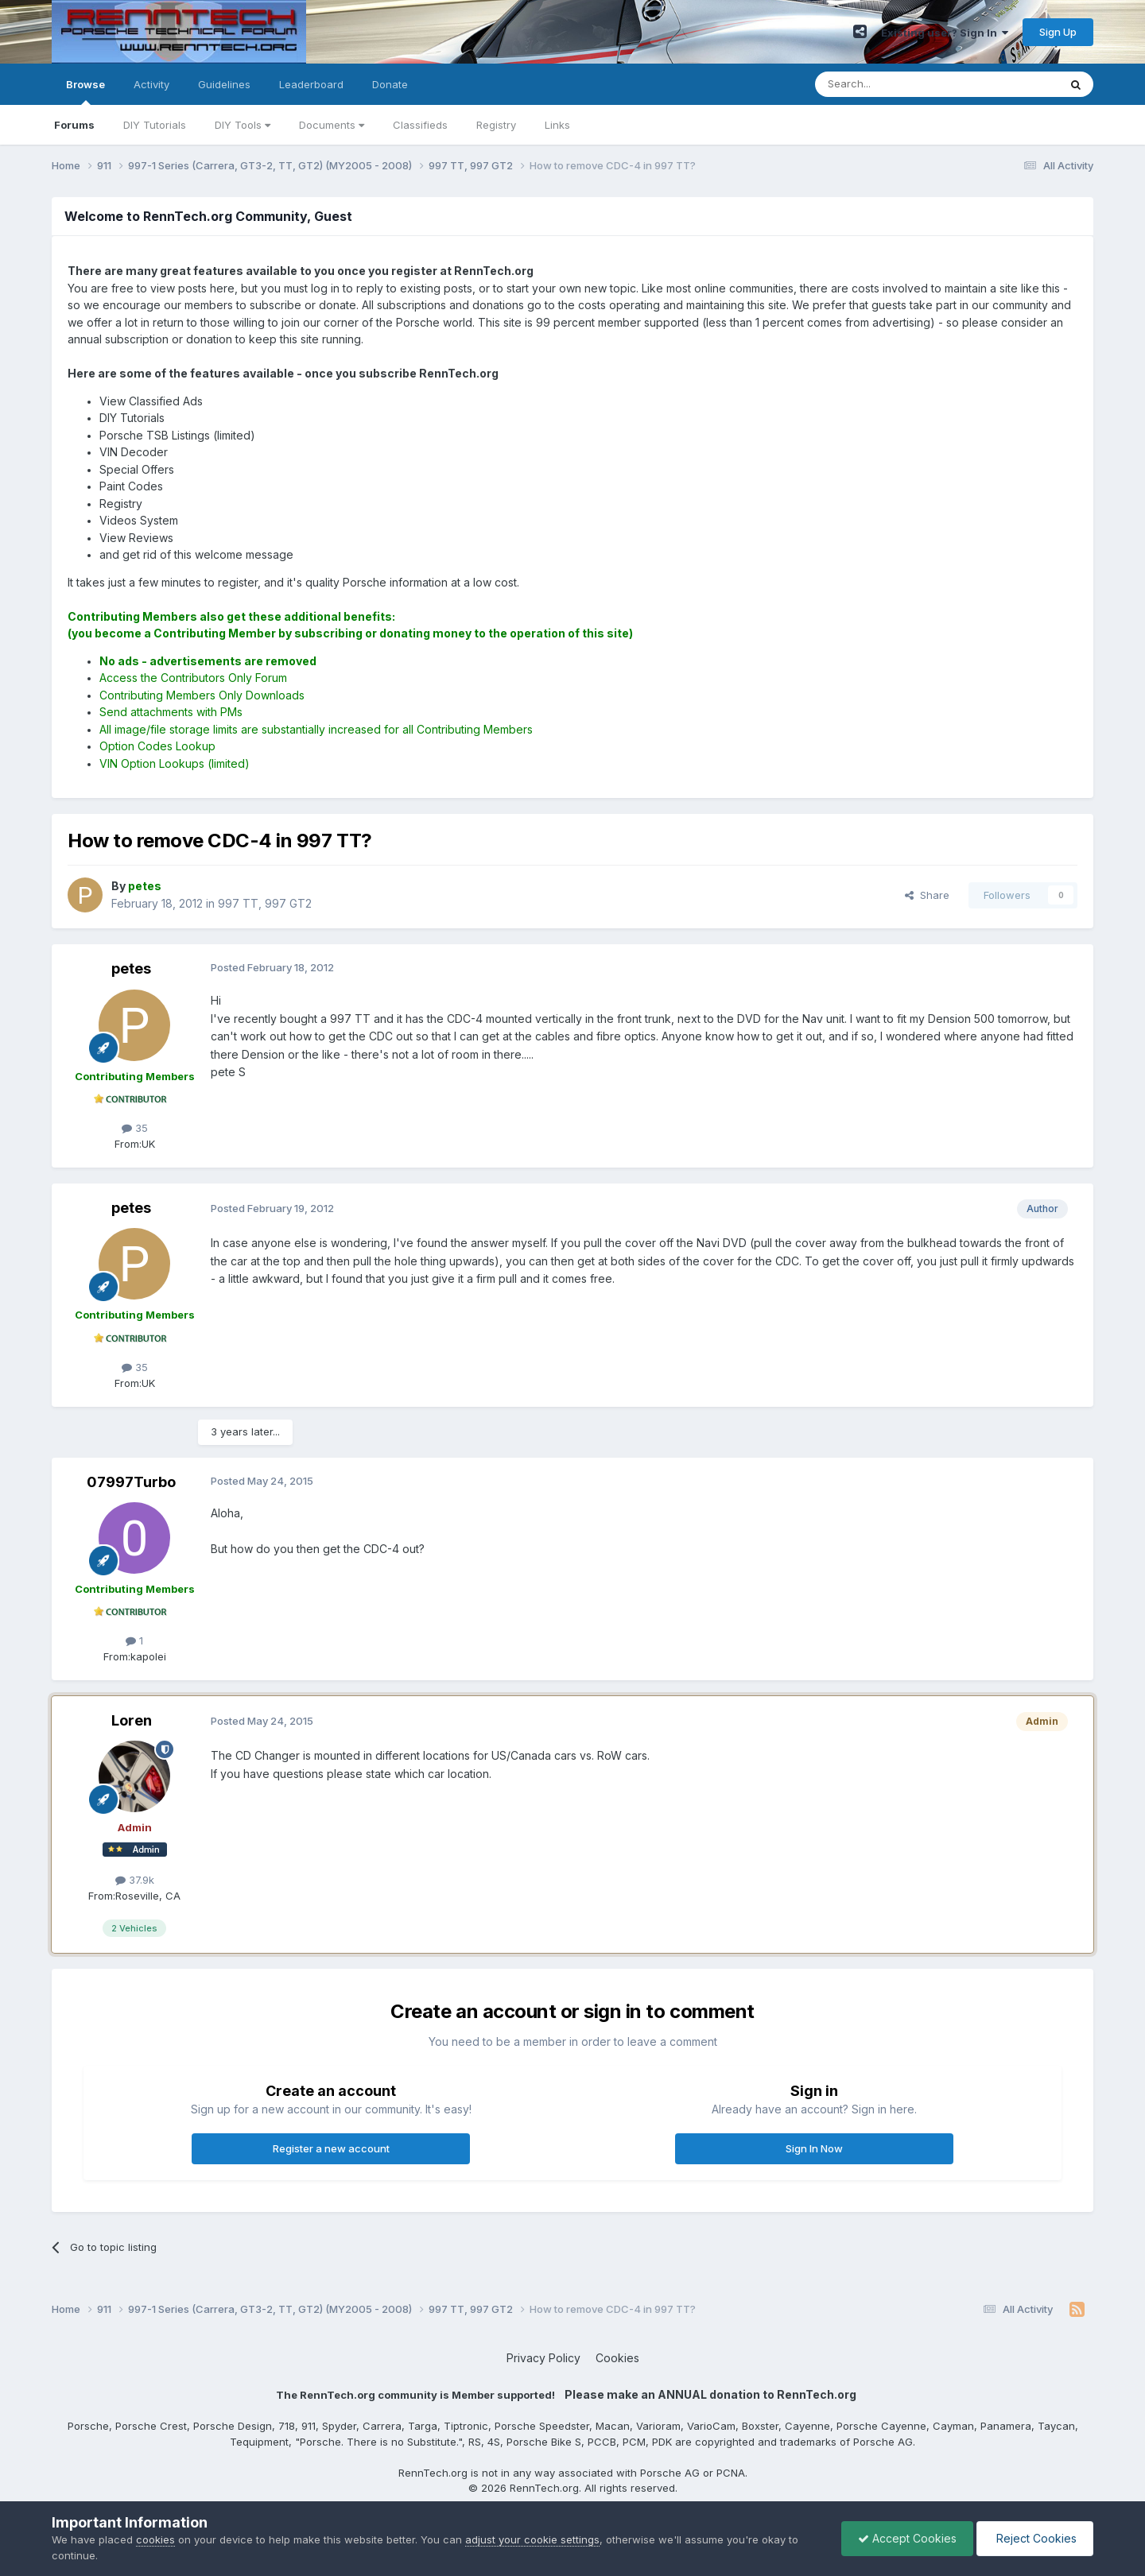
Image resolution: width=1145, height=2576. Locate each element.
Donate (390, 84)
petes (131, 968)
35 (135, 1127)
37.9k (134, 1879)
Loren (131, 1720)
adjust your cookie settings (532, 2539)
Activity (151, 84)
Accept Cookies (907, 2538)
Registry (496, 124)
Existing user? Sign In (944, 32)
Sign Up (1058, 31)
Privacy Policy (543, 2358)
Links (557, 124)
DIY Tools (242, 124)
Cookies (617, 2358)
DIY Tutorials (154, 124)
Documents (331, 124)
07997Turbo (131, 1482)
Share (927, 895)
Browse (85, 91)
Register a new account (331, 2148)
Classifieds (420, 124)
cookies (155, 2539)
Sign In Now (814, 2148)
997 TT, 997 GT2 (265, 903)
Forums (74, 124)
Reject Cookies (1035, 2538)
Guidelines (224, 84)
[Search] (896, 84)
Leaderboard (311, 84)
